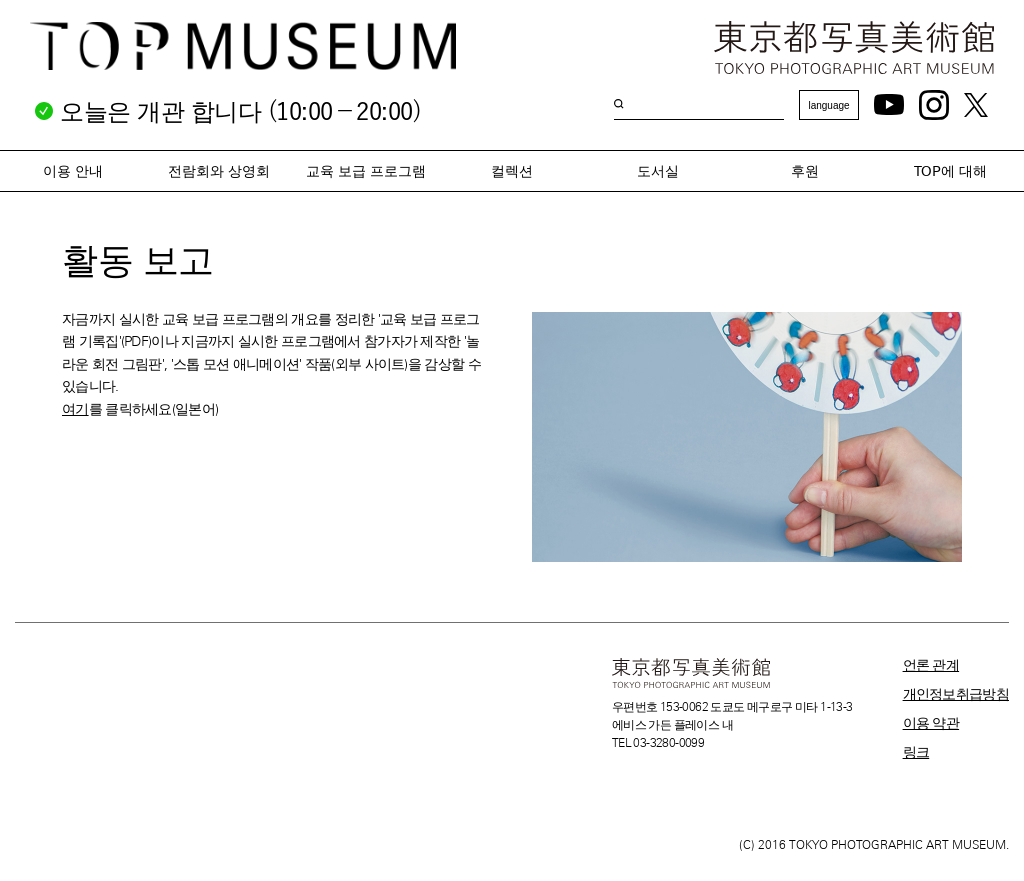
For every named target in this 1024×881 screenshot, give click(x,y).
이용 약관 (931, 723)
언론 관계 (931, 665)
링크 (916, 752)
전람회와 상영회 (219, 171)
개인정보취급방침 (956, 694)
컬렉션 (512, 171)
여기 (75, 409)
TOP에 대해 (950, 171)
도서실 (658, 171)
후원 (805, 171)
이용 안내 (73, 171)
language (828, 105)
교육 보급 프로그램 (366, 171)
